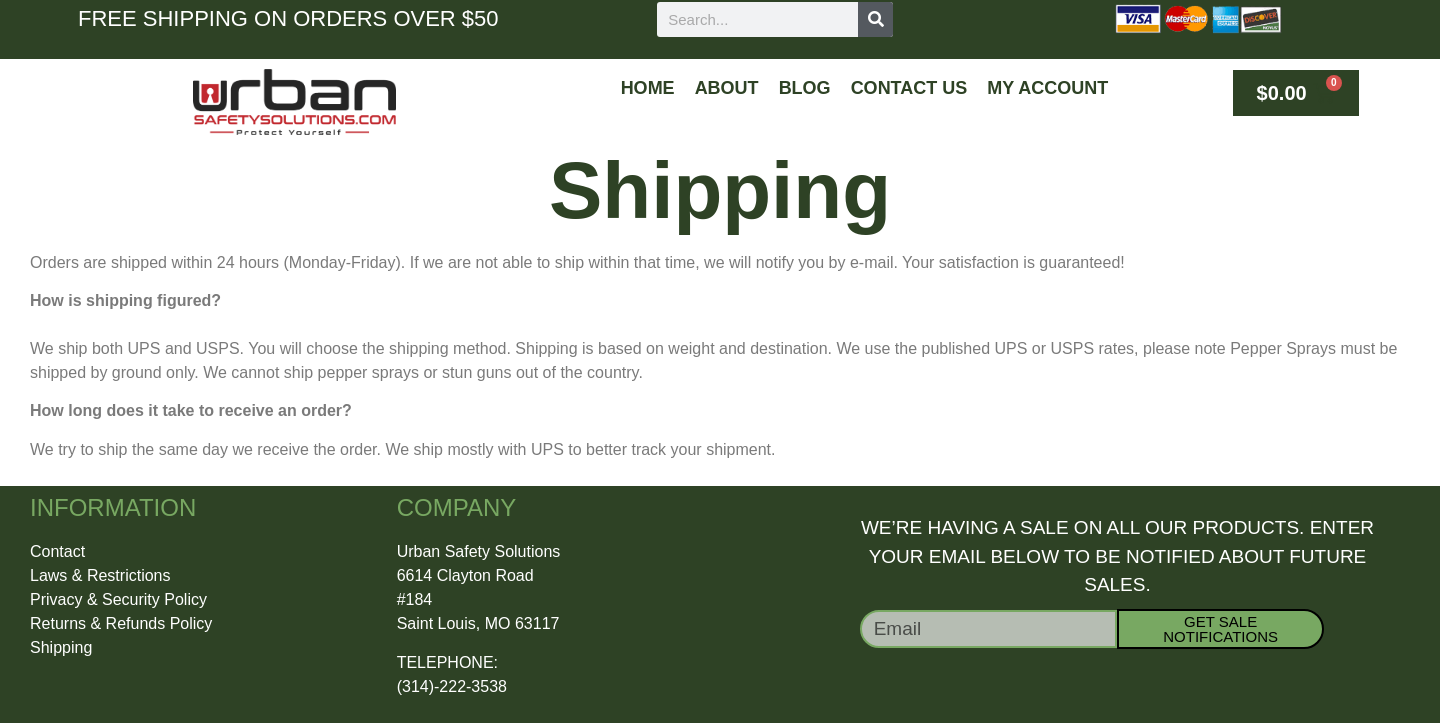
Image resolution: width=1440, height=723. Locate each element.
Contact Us (909, 88)
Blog (805, 88)
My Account (1047, 88)
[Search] (875, 19)
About (727, 88)
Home (648, 88)
